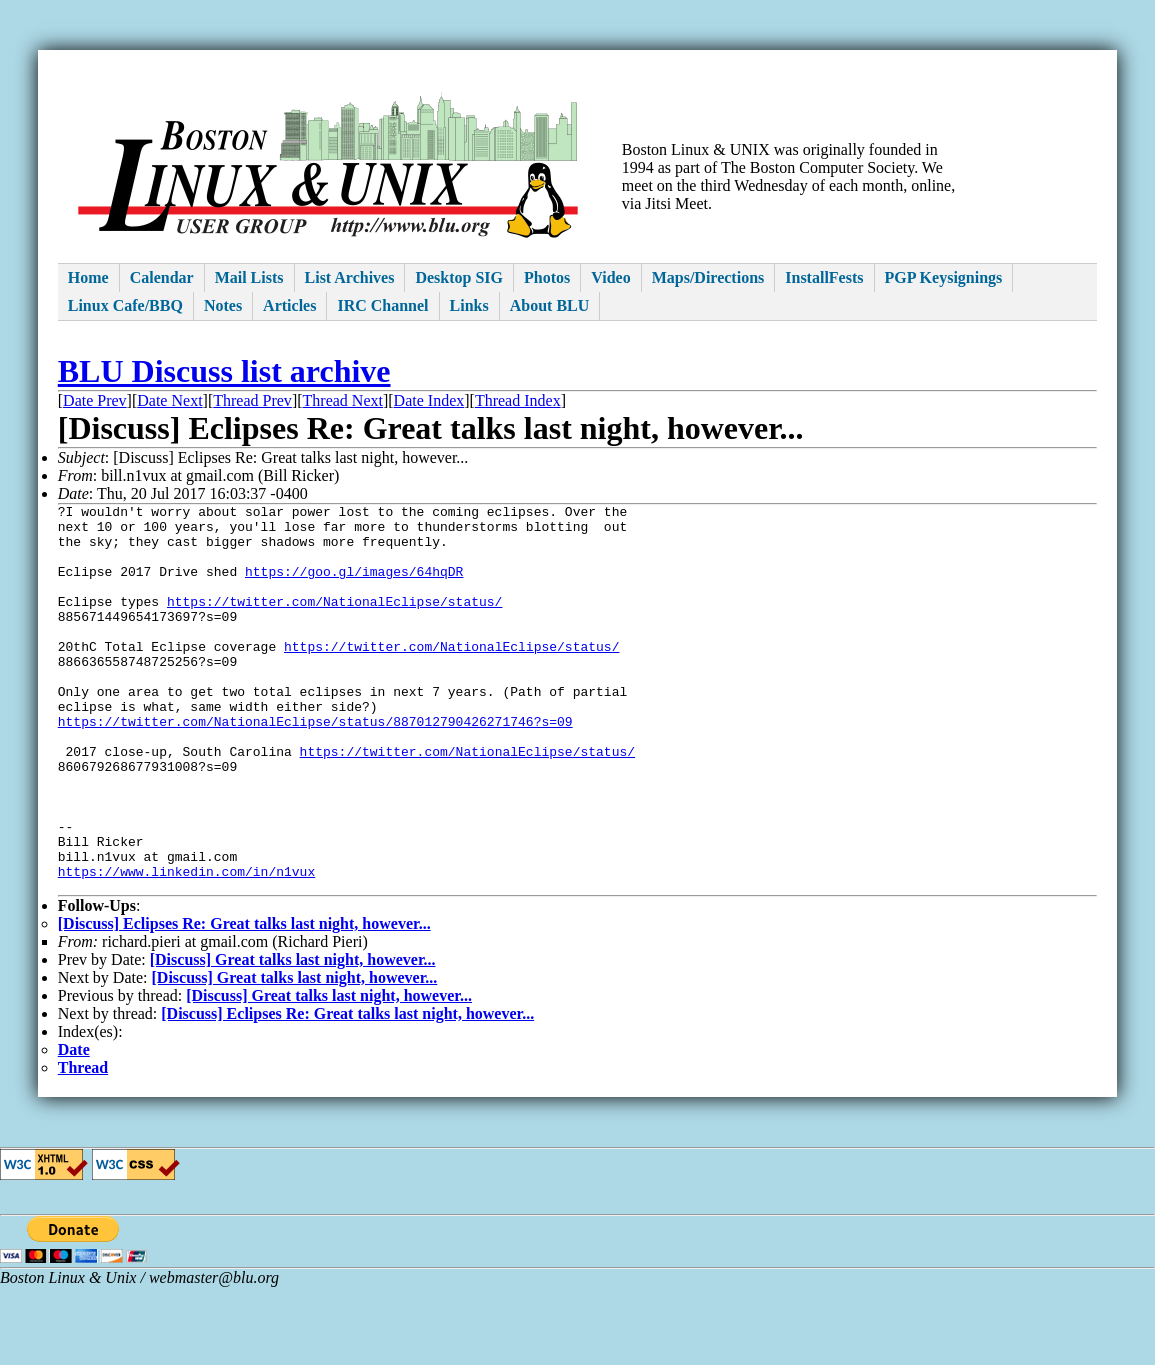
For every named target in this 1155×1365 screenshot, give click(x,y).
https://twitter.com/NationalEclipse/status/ (334, 622)
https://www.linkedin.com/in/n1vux (186, 946)
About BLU (550, 305)
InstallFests (824, 277)
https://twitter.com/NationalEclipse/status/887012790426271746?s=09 (315, 766)
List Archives (350, 277)
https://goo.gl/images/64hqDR (354, 586)
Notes (223, 305)
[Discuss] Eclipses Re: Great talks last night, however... (244, 1001)
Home (88, 277)
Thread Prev (252, 400)
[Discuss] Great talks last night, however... (293, 1037)
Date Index (429, 400)
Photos (547, 277)
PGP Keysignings (944, 277)
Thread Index (518, 400)
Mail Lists (249, 277)
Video (610, 277)
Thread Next (343, 400)
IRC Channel (382, 305)
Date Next (169, 400)
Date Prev (95, 400)
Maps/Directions (708, 277)
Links (469, 305)
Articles (289, 305)
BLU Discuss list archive (224, 371)
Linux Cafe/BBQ (125, 305)
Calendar (162, 277)
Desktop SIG (459, 277)
